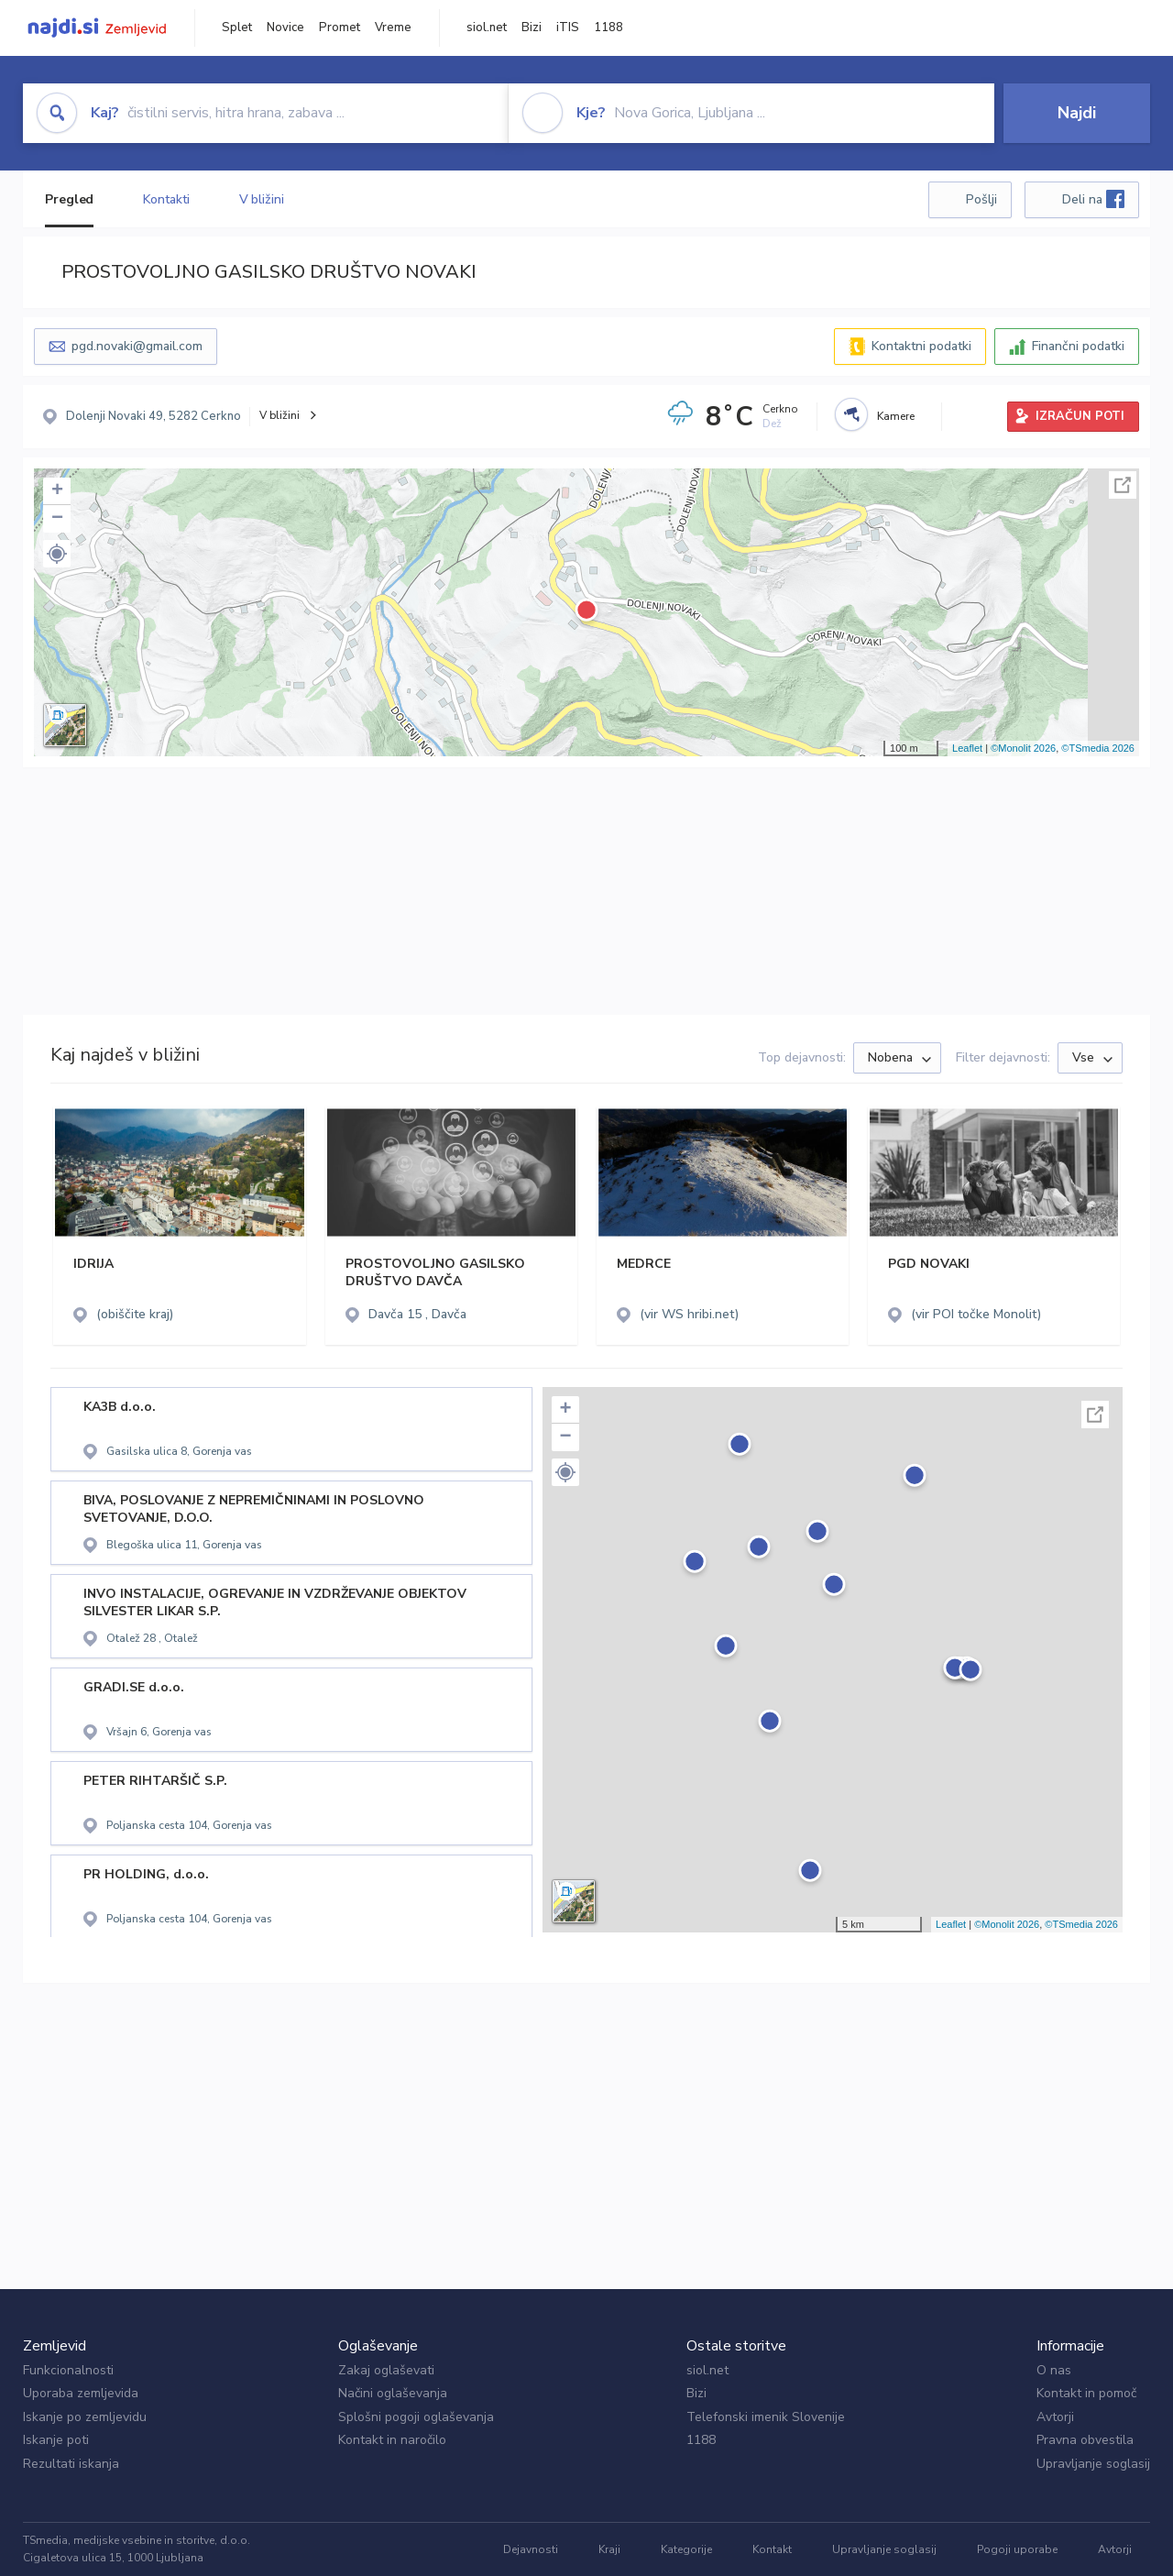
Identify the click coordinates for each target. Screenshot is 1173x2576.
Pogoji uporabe (1017, 2549)
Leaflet (967, 748)
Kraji (609, 2549)
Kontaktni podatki (921, 346)
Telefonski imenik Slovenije (765, 2417)
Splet (237, 27)
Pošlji (981, 199)
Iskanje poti (56, 2440)
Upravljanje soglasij (1093, 2463)
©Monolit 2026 (1023, 748)
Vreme (393, 27)
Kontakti (166, 199)
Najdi (1077, 113)
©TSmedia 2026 (1098, 748)
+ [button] (57, 491)
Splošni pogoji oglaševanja (416, 2417)
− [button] (57, 519)
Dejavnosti (530, 2549)
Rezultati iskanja (71, 2463)
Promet (339, 27)
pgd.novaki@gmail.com (137, 346)
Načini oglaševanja (392, 2393)
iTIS (567, 27)
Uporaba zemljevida (80, 2393)
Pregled (69, 199)
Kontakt (772, 2549)
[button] (57, 553)
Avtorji (1055, 2417)
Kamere (896, 416)
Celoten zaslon (1122, 485)
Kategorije (686, 2549)
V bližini (261, 199)
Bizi (531, 27)
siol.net (486, 27)
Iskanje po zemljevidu (85, 2417)
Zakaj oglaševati (386, 2370)
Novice (285, 27)
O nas (1053, 2370)
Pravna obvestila (1085, 2440)
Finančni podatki (1078, 346)
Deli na (1093, 199)
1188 (608, 27)
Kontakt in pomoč (1086, 2393)
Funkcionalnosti (68, 2370)
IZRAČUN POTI (1080, 416)
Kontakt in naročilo (392, 2440)
